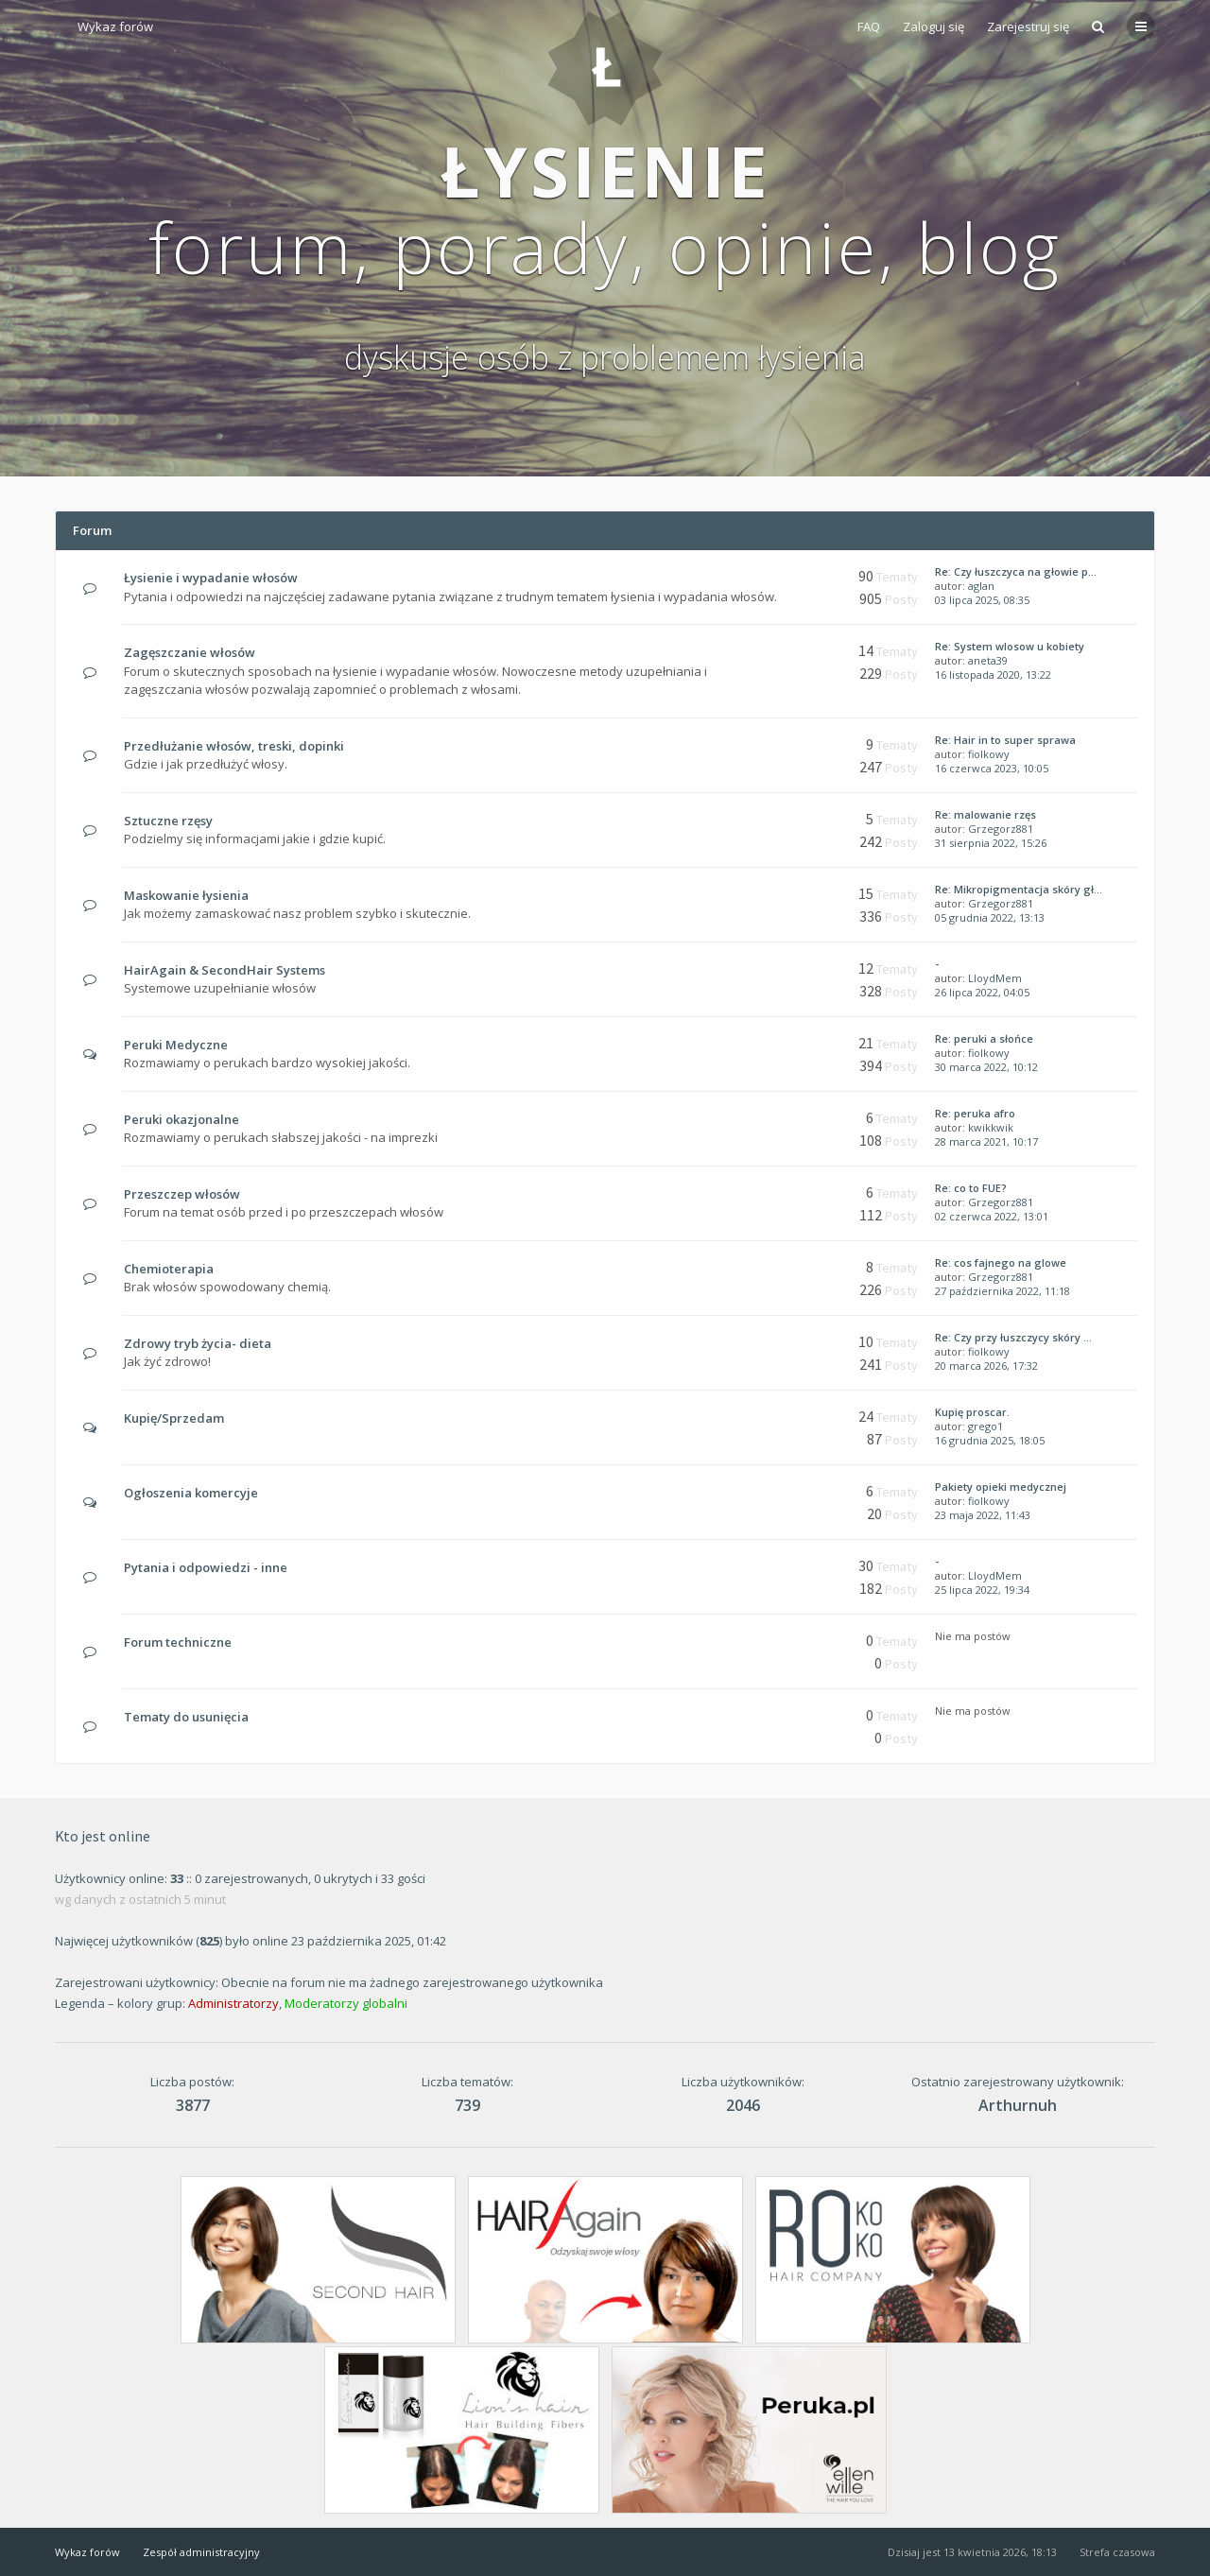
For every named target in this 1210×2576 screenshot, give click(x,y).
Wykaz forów (115, 26)
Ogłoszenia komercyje (191, 1492)
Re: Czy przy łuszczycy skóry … (1013, 1337)
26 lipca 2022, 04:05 (982, 992)
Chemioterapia (169, 1268)
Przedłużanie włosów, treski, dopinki (234, 745)
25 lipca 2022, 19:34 (982, 1589)
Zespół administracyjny (201, 2552)
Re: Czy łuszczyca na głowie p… (1016, 571)
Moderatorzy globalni (346, 2003)
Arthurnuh (1017, 2105)
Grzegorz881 (1000, 828)
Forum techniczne (178, 1642)
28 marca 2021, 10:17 (986, 1141)
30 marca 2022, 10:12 (986, 1067)
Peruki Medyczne (176, 1044)
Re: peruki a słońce (984, 1038)
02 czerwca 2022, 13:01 (991, 1216)
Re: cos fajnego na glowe (1000, 1262)
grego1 (985, 1426)
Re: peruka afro (975, 1113)
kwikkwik (990, 1127)
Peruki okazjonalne (181, 1119)
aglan (981, 586)
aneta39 (988, 660)
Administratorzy (233, 2003)
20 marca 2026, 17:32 (986, 1365)
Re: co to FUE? (971, 1188)
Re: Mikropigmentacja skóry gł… (1018, 889)
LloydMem (995, 978)
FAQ (868, 26)
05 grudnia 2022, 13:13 (990, 917)
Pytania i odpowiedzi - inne (205, 1567)
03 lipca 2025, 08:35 (982, 600)
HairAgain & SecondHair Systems (224, 969)
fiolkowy (989, 754)
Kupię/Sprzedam (174, 1417)
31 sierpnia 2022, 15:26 (990, 843)
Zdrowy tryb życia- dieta (197, 1343)
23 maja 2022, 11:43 (982, 1515)
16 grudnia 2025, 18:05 (990, 1440)
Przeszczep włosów (182, 1193)
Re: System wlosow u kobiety (1009, 646)
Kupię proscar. (972, 1412)
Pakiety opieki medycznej (1000, 1486)
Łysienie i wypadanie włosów (211, 577)
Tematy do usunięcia (186, 1716)
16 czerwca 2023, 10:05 (991, 768)
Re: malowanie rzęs (985, 814)
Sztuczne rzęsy (168, 820)
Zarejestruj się (1028, 26)
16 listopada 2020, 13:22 (993, 674)
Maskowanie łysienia (186, 895)
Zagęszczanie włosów (189, 652)
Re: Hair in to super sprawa (1005, 740)
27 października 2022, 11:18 (1002, 1291)
